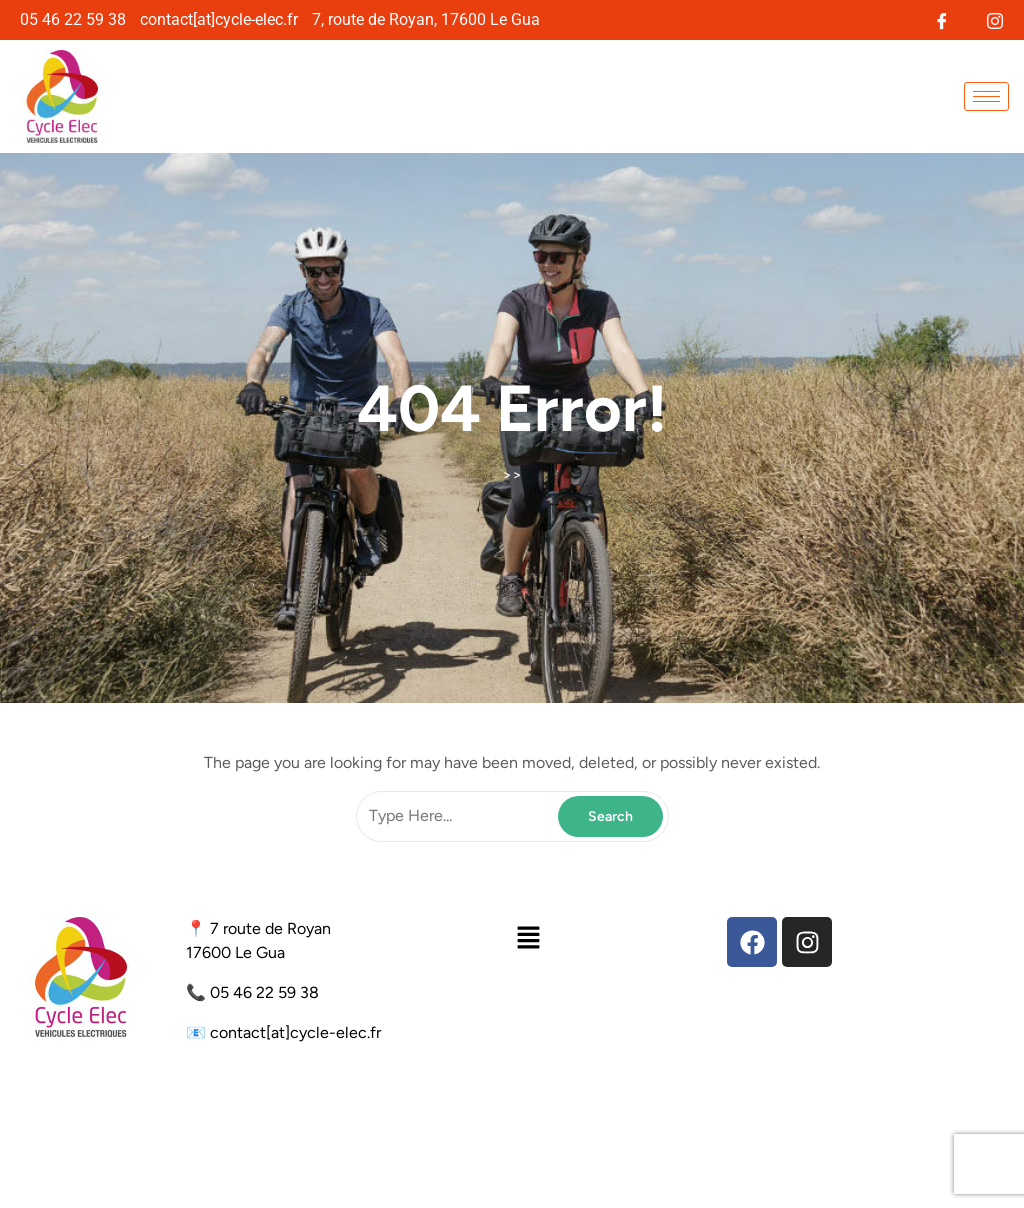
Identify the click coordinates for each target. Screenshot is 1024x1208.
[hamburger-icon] (986, 96)
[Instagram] (994, 18)
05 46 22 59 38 (264, 992)
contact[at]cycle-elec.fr (295, 1032)
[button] (528, 937)
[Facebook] (941, 18)
